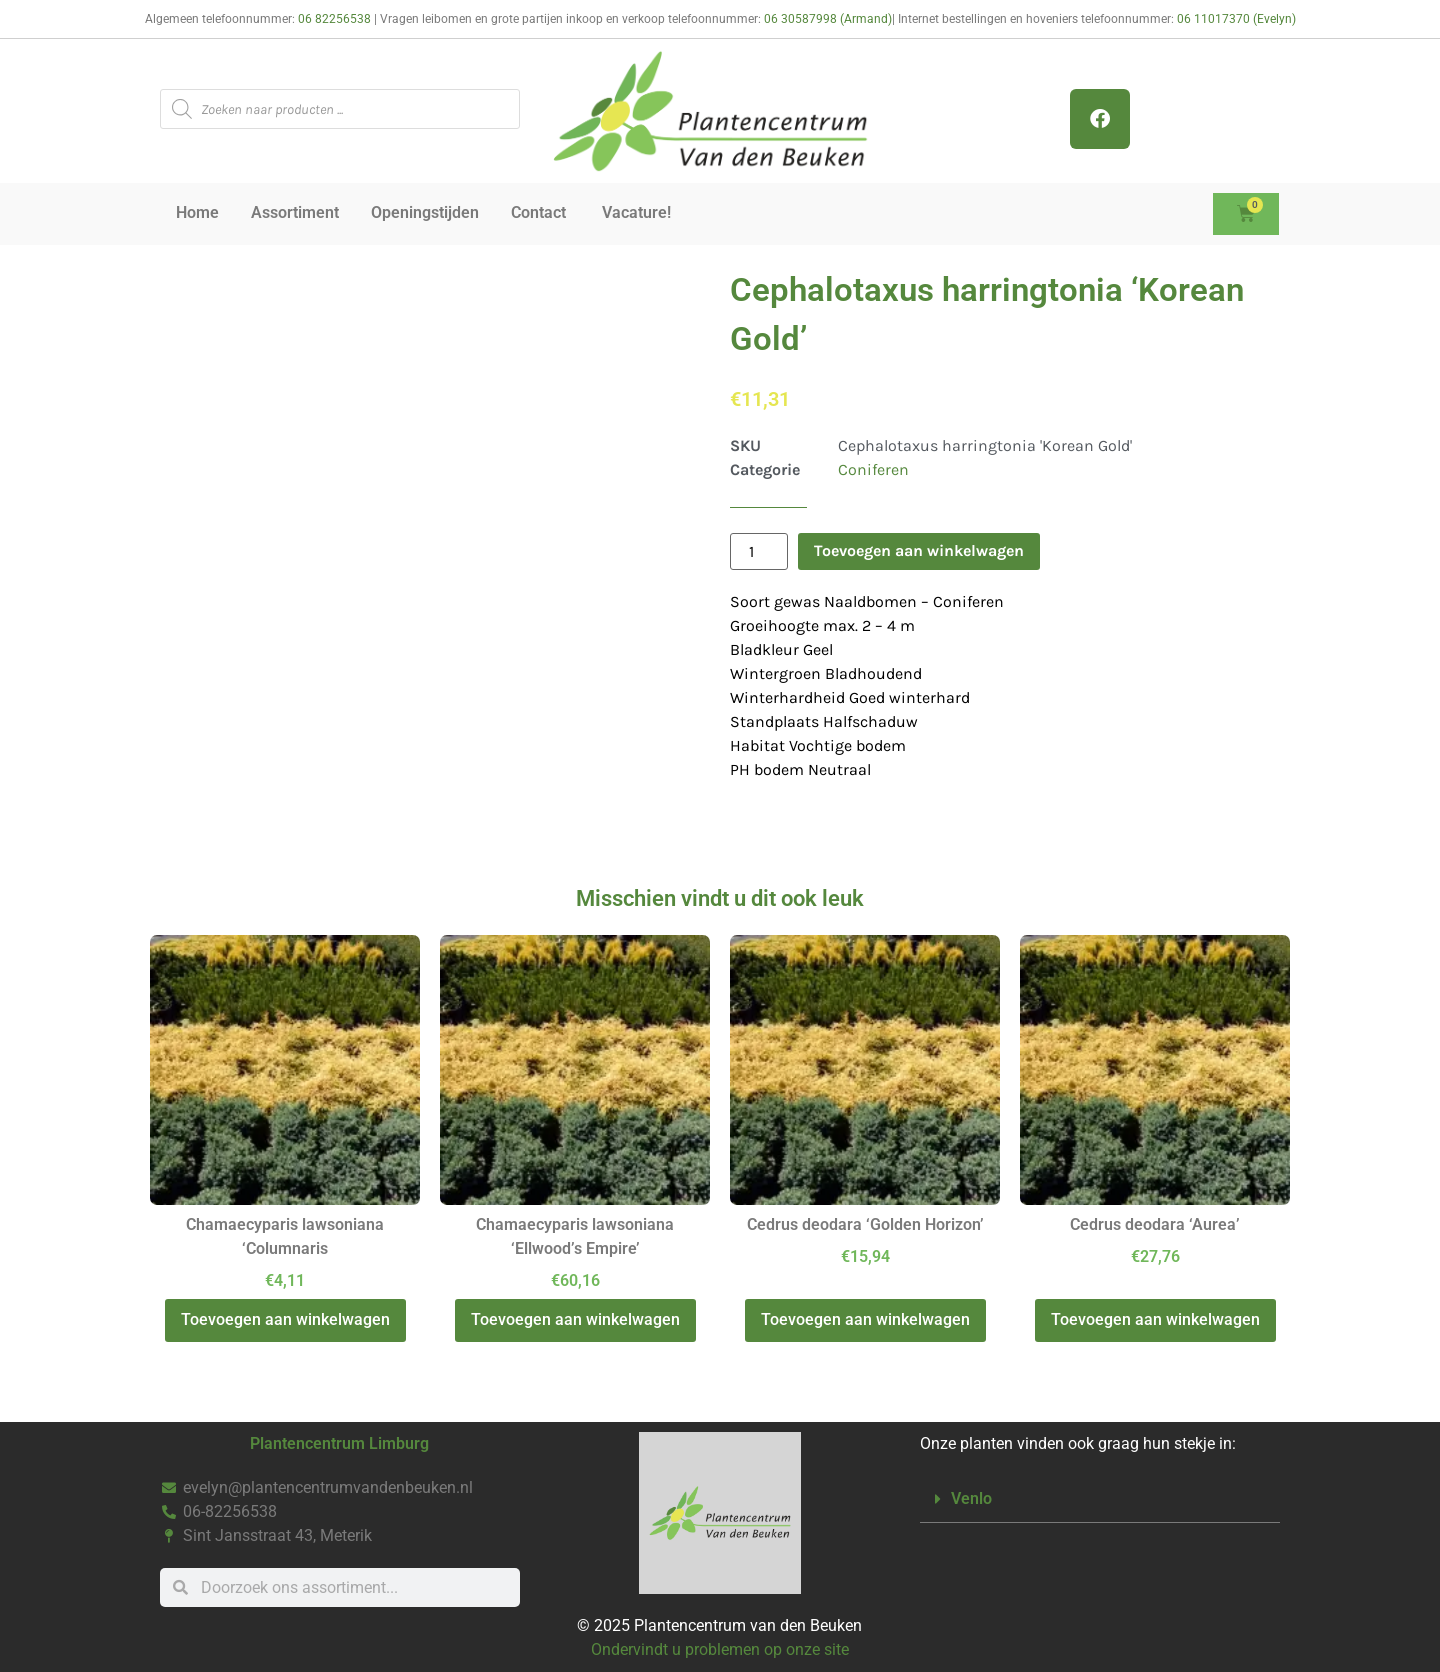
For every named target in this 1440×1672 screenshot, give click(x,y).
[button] (1100, 1499)
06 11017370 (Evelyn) (1236, 19)
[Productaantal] (759, 551)
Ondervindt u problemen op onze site (720, 1649)
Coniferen (873, 469)
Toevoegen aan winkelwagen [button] (285, 1319)
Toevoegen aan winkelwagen (919, 550)
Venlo (971, 1498)
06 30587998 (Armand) (828, 19)
